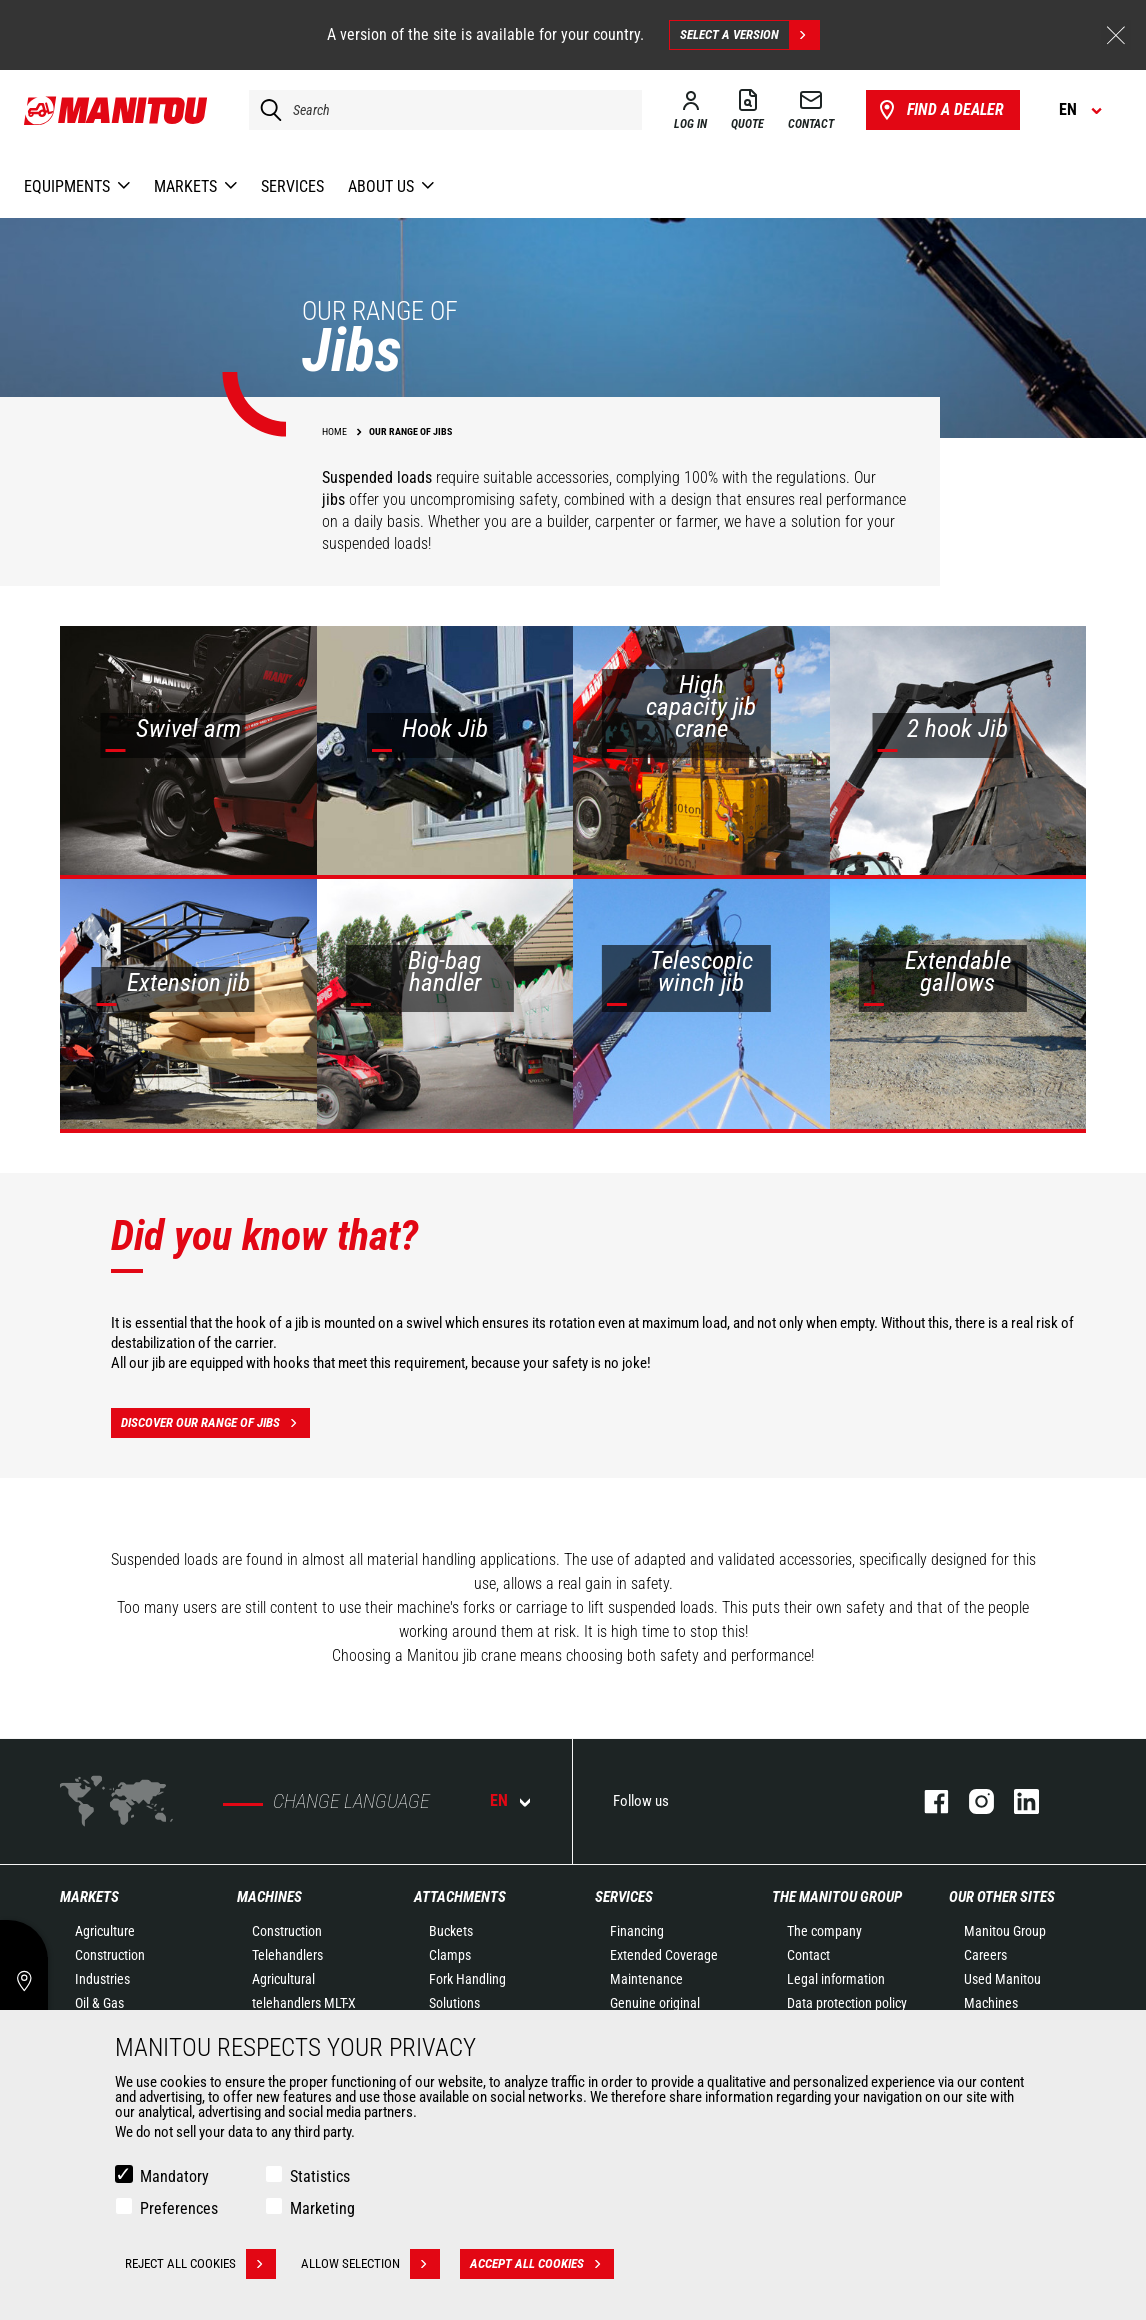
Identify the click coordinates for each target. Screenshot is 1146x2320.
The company (824, 1931)
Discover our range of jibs (215, 1423)
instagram (971, 1801)
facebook (926, 1801)
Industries (102, 1979)
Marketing (322, 2208)
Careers (985, 1955)
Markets (89, 1897)
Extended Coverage (664, 1955)
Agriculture (105, 1931)
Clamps (450, 1955)
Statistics (320, 2176)
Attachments (460, 1897)
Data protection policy (847, 2003)
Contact (808, 1955)
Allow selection (370, 2264)
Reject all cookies (200, 2264)
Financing (637, 1931)
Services (624, 1897)
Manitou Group (1005, 1931)
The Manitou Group (837, 1897)
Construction (110, 1955)
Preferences (179, 2208)
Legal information (836, 1979)
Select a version (749, 35)
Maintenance (646, 1979)
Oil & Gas (99, 2003)
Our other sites (1002, 1897)
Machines (269, 1897)
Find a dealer (939, 110)
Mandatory (174, 2176)
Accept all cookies (542, 2264)
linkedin (1016, 1801)
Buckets (451, 1931)
